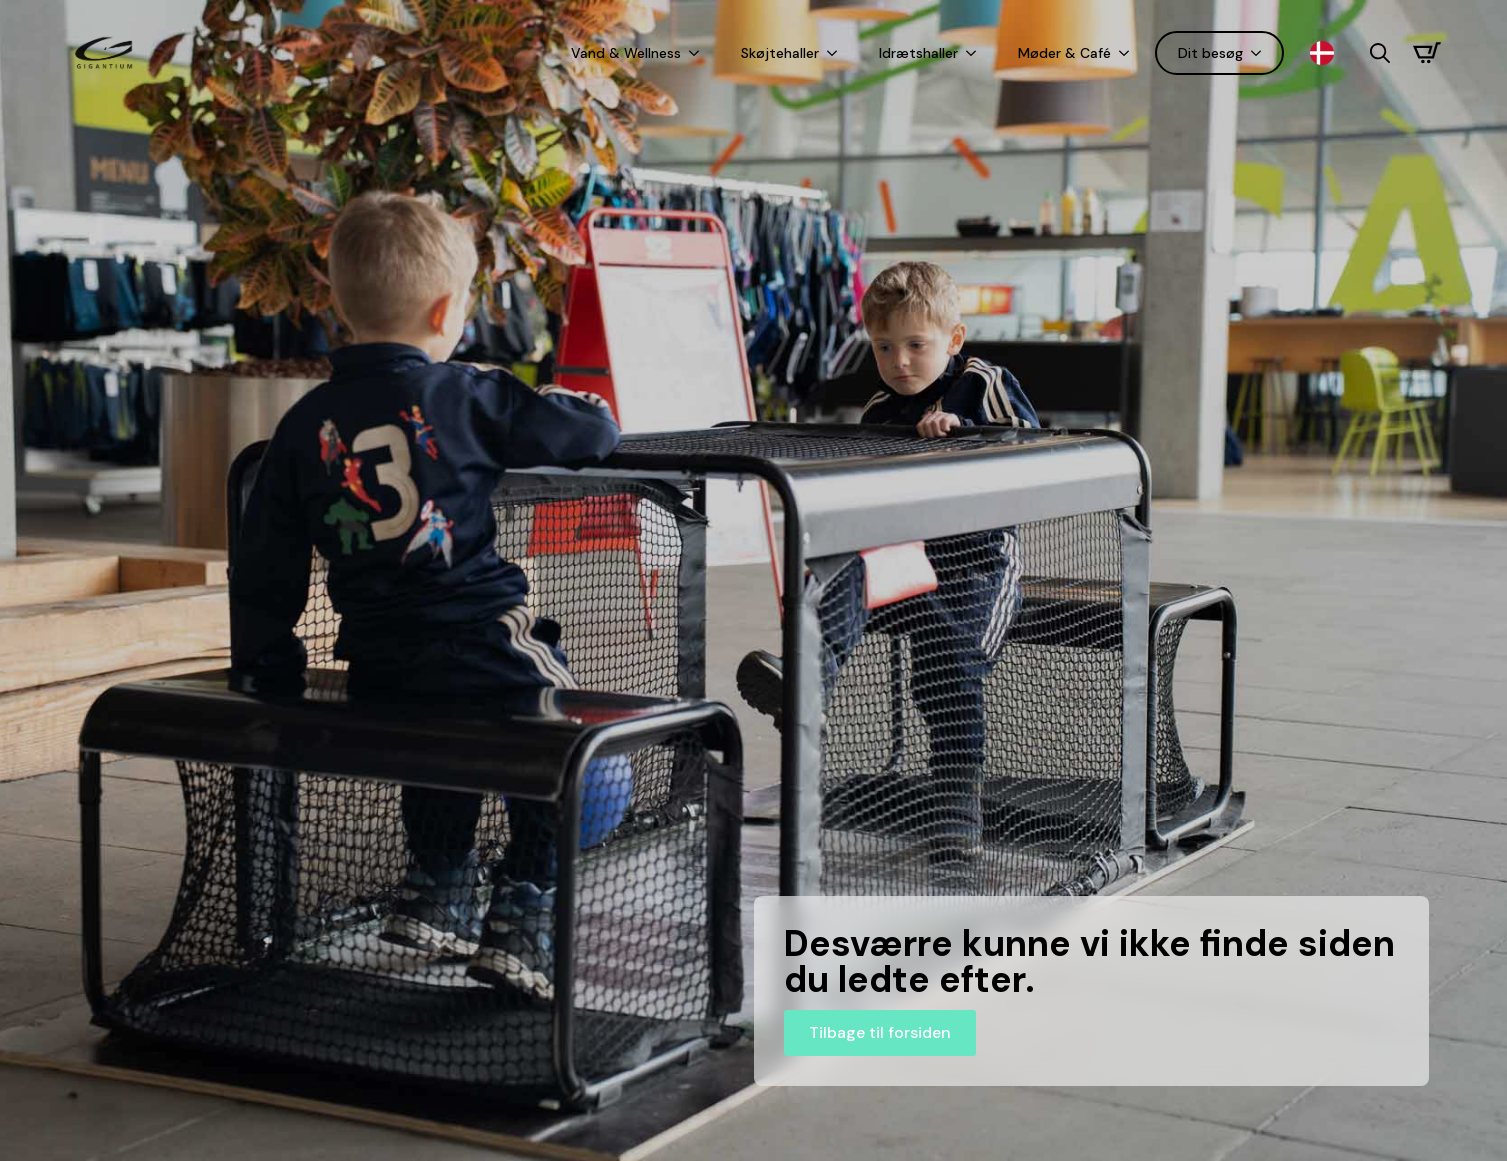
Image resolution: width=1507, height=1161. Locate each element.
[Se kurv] (1427, 53)
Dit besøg (1210, 53)
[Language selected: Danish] (1327, 53)
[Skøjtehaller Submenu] (836, 53)
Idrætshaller (918, 53)
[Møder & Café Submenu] (1128, 53)
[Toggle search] (1380, 53)
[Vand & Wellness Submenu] (698, 53)
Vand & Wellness (626, 53)
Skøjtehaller (780, 53)
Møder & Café (1064, 53)
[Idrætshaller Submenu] (975, 53)
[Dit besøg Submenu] (1260, 53)
